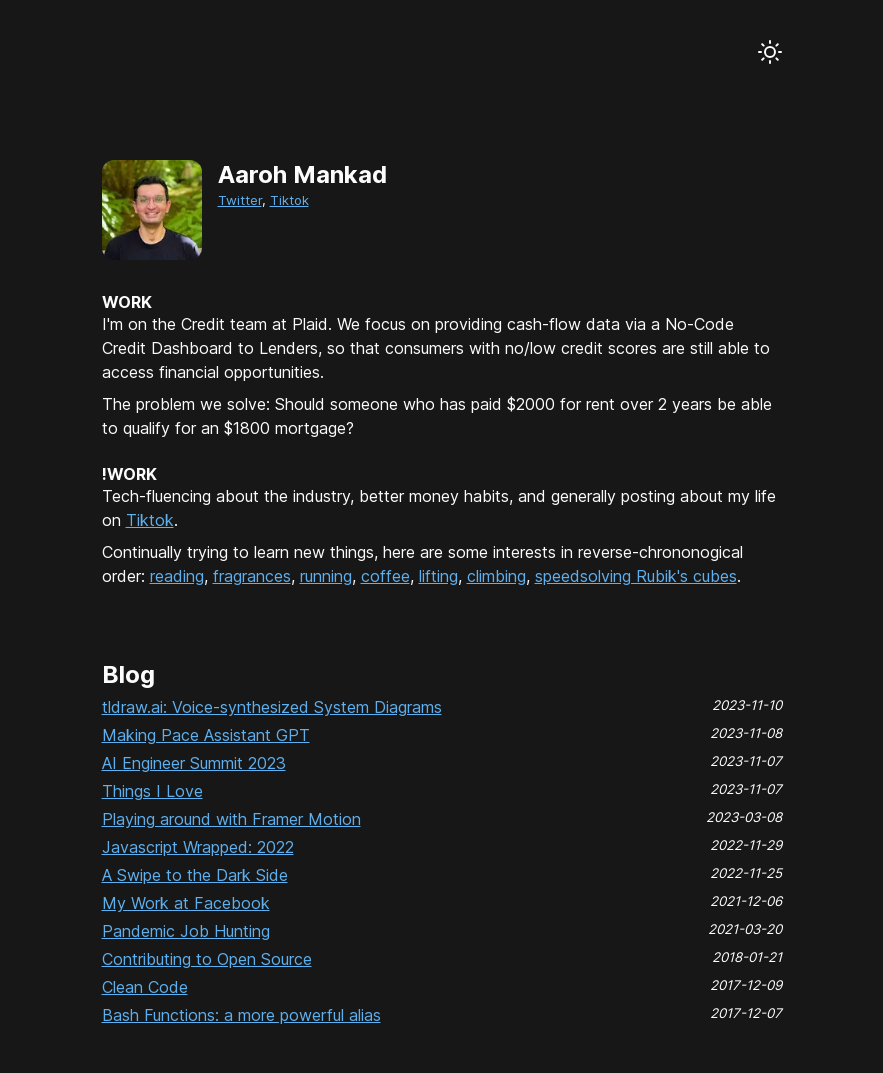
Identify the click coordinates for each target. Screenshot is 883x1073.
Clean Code (145, 987)
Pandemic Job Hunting (186, 931)
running (326, 576)
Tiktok (289, 200)
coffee (385, 576)
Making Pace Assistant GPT (206, 735)
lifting (438, 576)
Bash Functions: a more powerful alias (241, 1015)
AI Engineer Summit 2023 (194, 763)
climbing (496, 576)
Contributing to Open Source (207, 959)
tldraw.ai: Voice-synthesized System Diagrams (272, 707)
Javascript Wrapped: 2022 (198, 847)
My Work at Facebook (186, 903)
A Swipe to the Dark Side (195, 875)
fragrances (252, 576)
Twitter (240, 200)
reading (177, 576)
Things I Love (152, 791)
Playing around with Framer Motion (231, 819)
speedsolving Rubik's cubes (636, 576)
